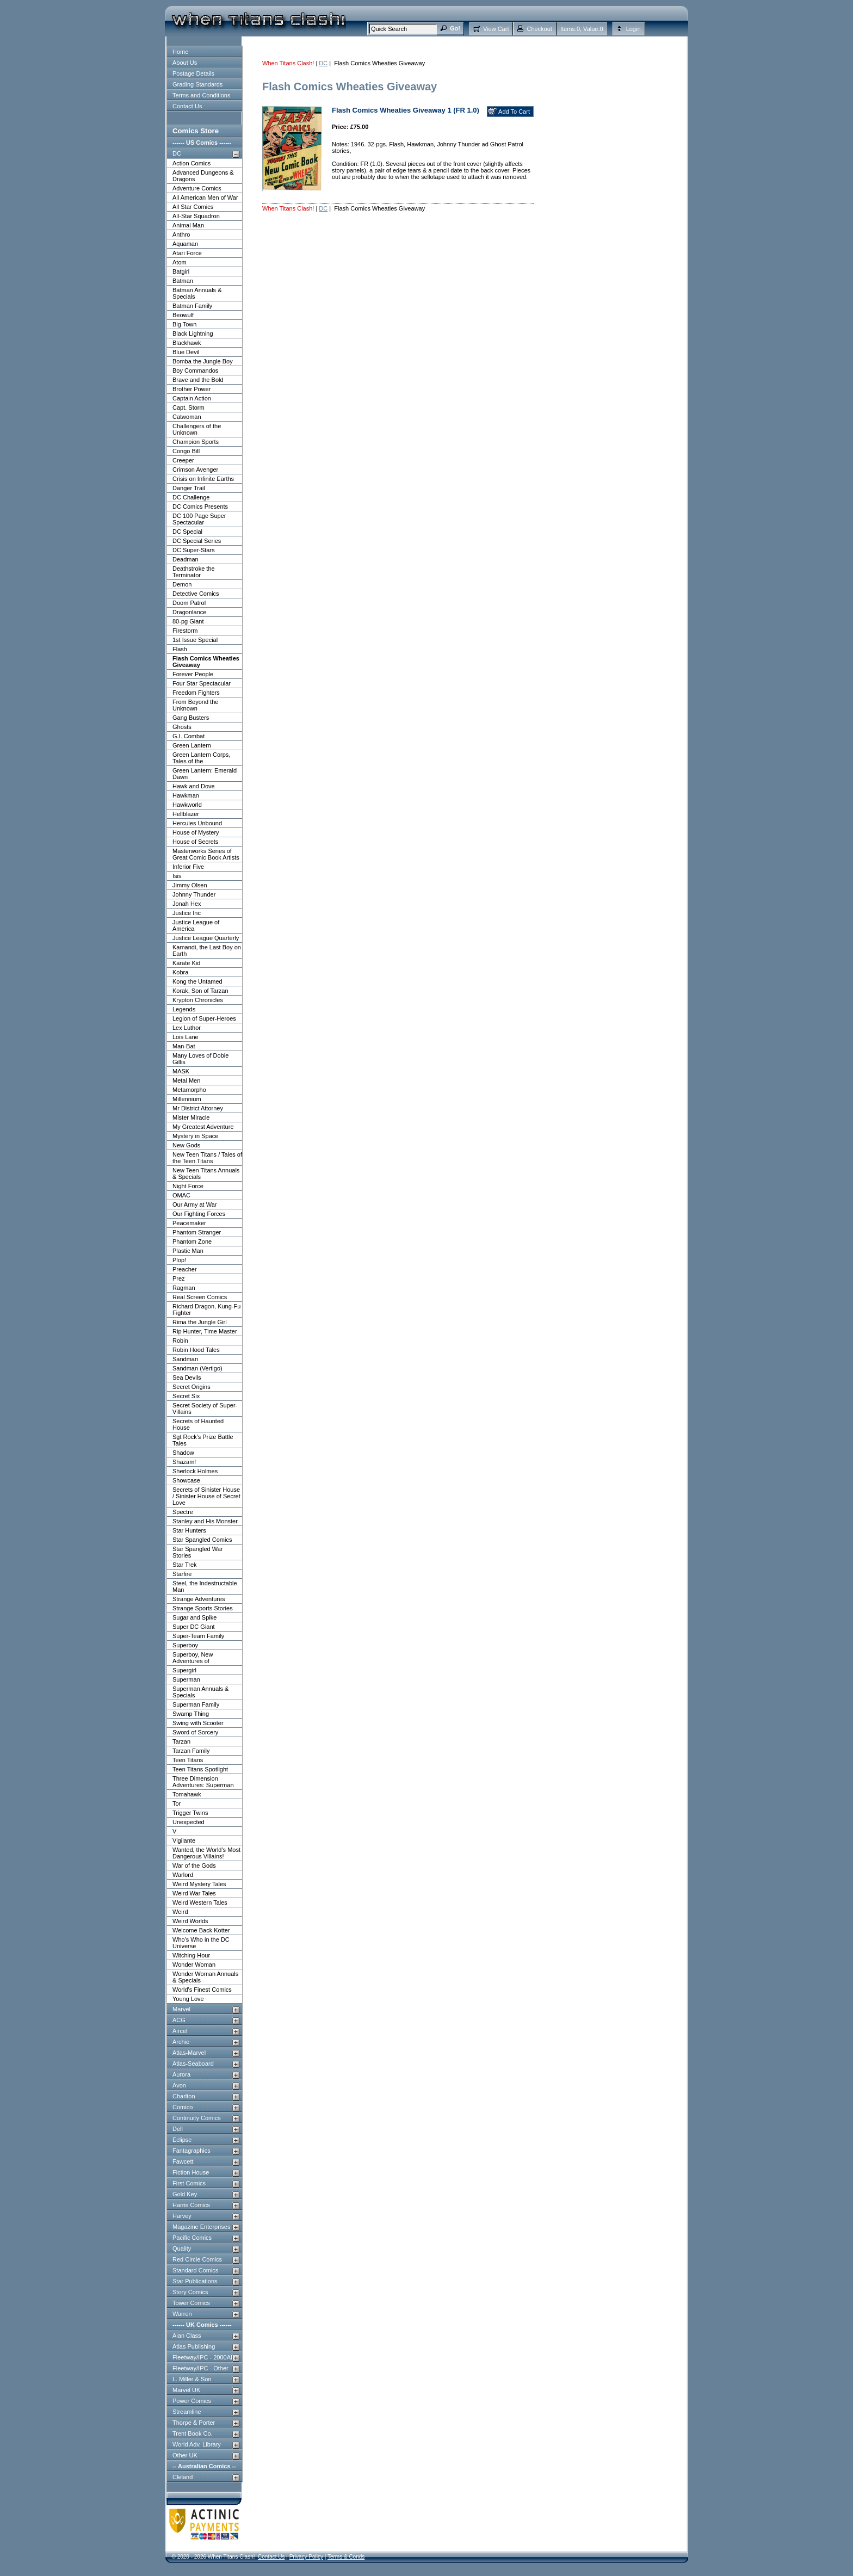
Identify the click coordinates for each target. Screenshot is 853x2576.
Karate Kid (186, 963)
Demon (181, 584)
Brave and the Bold (198, 379)
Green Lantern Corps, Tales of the (201, 757)
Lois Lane (185, 1037)
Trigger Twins (190, 1812)
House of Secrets (195, 841)
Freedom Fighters (196, 692)
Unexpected (188, 1822)
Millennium (186, 1099)
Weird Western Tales (199, 1902)
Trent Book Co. (192, 2433)
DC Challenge (190, 497)
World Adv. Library (196, 2444)
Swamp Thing (190, 1713)
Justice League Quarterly (205, 938)
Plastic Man (187, 1250)
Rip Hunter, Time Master (204, 1331)
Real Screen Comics (199, 1297)
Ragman (183, 1287)
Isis (177, 876)
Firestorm (184, 630)
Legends (183, 1009)
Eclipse (181, 2139)
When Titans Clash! (288, 63)
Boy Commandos (195, 370)
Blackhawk (186, 342)
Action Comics (191, 163)
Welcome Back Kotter (201, 1930)
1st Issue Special (195, 640)
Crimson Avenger (195, 469)
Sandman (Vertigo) (197, 1368)
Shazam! (184, 1462)
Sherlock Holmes (195, 1471)
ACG (179, 2020)
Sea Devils (186, 1377)
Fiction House (190, 2172)
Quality (181, 2248)
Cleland (182, 2477)
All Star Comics (192, 206)
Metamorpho (189, 1089)
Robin (180, 1340)
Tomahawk (186, 1794)
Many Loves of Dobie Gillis (200, 1058)
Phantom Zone (192, 1241)
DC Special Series (196, 541)
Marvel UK (186, 2390)
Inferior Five (188, 866)
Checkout (539, 29)
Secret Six (186, 1396)
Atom (179, 262)
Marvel (181, 2009)
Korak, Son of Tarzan (200, 990)
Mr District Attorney (197, 1108)
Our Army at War (194, 1204)
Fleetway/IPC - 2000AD (203, 2357)
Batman (182, 280)
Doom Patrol (189, 603)
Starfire (181, 1574)
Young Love (188, 1999)
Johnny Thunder (193, 894)
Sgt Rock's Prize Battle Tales (202, 1440)
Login (633, 29)
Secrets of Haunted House (198, 1424)
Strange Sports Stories (202, 1608)
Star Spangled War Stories (197, 1552)
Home (180, 51)
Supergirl (184, 1670)
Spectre (182, 1512)
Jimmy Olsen (189, 885)
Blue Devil (186, 352)
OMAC (181, 1195)
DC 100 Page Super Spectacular (199, 519)
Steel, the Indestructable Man (204, 1586)
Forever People (192, 674)
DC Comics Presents (200, 506)
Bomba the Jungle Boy (202, 361)
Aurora (181, 2074)
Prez (178, 1278)
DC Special (187, 531)
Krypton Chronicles (197, 1000)
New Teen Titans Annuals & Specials (205, 1173)
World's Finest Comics (202, 1989)
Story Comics (190, 2292)
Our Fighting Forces (198, 1213)
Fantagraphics (191, 2150)
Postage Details (193, 73)
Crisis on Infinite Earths (203, 478)
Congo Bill (186, 451)
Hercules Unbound (197, 823)
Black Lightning (192, 333)
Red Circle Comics (197, 2259)
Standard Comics (195, 2270)
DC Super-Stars (193, 550)
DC (176, 153)
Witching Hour (191, 1955)
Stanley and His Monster (205, 1521)
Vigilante (183, 1840)
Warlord (182, 1874)
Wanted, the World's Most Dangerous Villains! (206, 1853)
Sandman (185, 1359)
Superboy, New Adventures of (192, 1657)
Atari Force (187, 253)
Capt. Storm (188, 407)
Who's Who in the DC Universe (201, 1942)
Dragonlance (189, 612)
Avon (179, 2085)
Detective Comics (195, 593)
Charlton (183, 2096)
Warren (182, 2314)
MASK (180, 1071)
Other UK (184, 2455)
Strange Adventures (198, 1599)
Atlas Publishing (193, 2346)
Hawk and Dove (193, 786)
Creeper (183, 460)
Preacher (184, 1269)
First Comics (189, 2183)
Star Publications (195, 2281)
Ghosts (181, 727)
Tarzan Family (190, 1750)
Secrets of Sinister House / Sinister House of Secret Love (206, 1496)
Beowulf (183, 315)
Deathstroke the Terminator (193, 571)
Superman (186, 1679)
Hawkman (185, 795)
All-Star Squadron (196, 216)
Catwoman (186, 416)
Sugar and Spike (194, 1617)
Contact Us (187, 106)
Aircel (180, 2031)
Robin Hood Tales (196, 1349)
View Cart (496, 29)
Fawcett (183, 2161)
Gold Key (184, 2194)
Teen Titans (187, 1760)
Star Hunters (189, 1530)
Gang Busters (190, 717)
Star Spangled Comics (202, 1539)
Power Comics (191, 2401)
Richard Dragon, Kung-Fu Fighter (206, 1309)
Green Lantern (191, 745)
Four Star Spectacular (201, 683)
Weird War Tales (194, 1893)
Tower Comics (191, 2303)
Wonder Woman (193, 1964)
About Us (184, 62)
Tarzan (181, 1741)
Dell (177, 2129)
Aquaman (185, 243)
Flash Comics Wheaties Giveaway (205, 661)
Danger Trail (188, 488)
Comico (182, 2107)
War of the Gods (194, 1865)
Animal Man (188, 225)
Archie (180, 2041)
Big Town (184, 324)
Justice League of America (195, 925)
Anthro (181, 234)
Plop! (179, 1260)
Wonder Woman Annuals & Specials (205, 1977)
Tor (176, 1803)
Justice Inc (186, 913)
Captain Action (191, 398)
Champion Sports (195, 441)
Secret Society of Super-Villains (204, 1408)
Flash (179, 649)
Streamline (186, 2411)
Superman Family (195, 1704)
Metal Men (186, 1080)
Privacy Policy (306, 2557)
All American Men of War (205, 197)
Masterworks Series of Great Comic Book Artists (205, 854)
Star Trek (184, 1564)
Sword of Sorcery (195, 1732)
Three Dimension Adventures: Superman (203, 1781)
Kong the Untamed (197, 981)
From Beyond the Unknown (195, 705)
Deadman (185, 559)
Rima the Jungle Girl (199, 1322)
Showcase (186, 1480)
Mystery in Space (195, 1136)
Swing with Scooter (198, 1723)
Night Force (187, 1186)
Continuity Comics (196, 2118)
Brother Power (191, 389)
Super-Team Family (198, 1636)
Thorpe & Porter (193, 2422)
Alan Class (186, 2335)
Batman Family (192, 305)
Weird (180, 1911)
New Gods (186, 1145)
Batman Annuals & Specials (197, 293)
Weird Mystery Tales (199, 1884)
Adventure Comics (196, 188)
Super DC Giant (193, 1626)
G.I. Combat (188, 736)
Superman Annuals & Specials (200, 1691)
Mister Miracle (190, 1117)
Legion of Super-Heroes (204, 1018)
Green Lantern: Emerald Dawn (204, 773)
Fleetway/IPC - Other (200, 2368)
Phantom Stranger (196, 1232)
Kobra (180, 972)
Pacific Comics (192, 2237)
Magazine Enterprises (201, 2226)
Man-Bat (183, 1046)
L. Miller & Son (192, 2379)
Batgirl (180, 271)
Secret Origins (191, 1386)
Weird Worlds (190, 1921)
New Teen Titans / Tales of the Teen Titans (207, 1157)
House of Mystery (195, 832)
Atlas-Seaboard (193, 2063)
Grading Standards (197, 84)
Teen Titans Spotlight (200, 1769)
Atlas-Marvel (189, 2052)
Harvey (181, 2216)
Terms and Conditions (201, 95)
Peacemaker (189, 1223)
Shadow (183, 1452)
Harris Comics (191, 2205)
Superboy (185, 1645)
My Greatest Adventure (203, 1126)
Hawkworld (187, 804)
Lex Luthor (186, 1027)
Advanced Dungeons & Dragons (203, 175)
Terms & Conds (345, 2557)
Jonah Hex (186, 903)
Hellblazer (185, 814)
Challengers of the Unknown (196, 429)
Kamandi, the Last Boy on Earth (206, 950)
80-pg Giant (187, 621)
